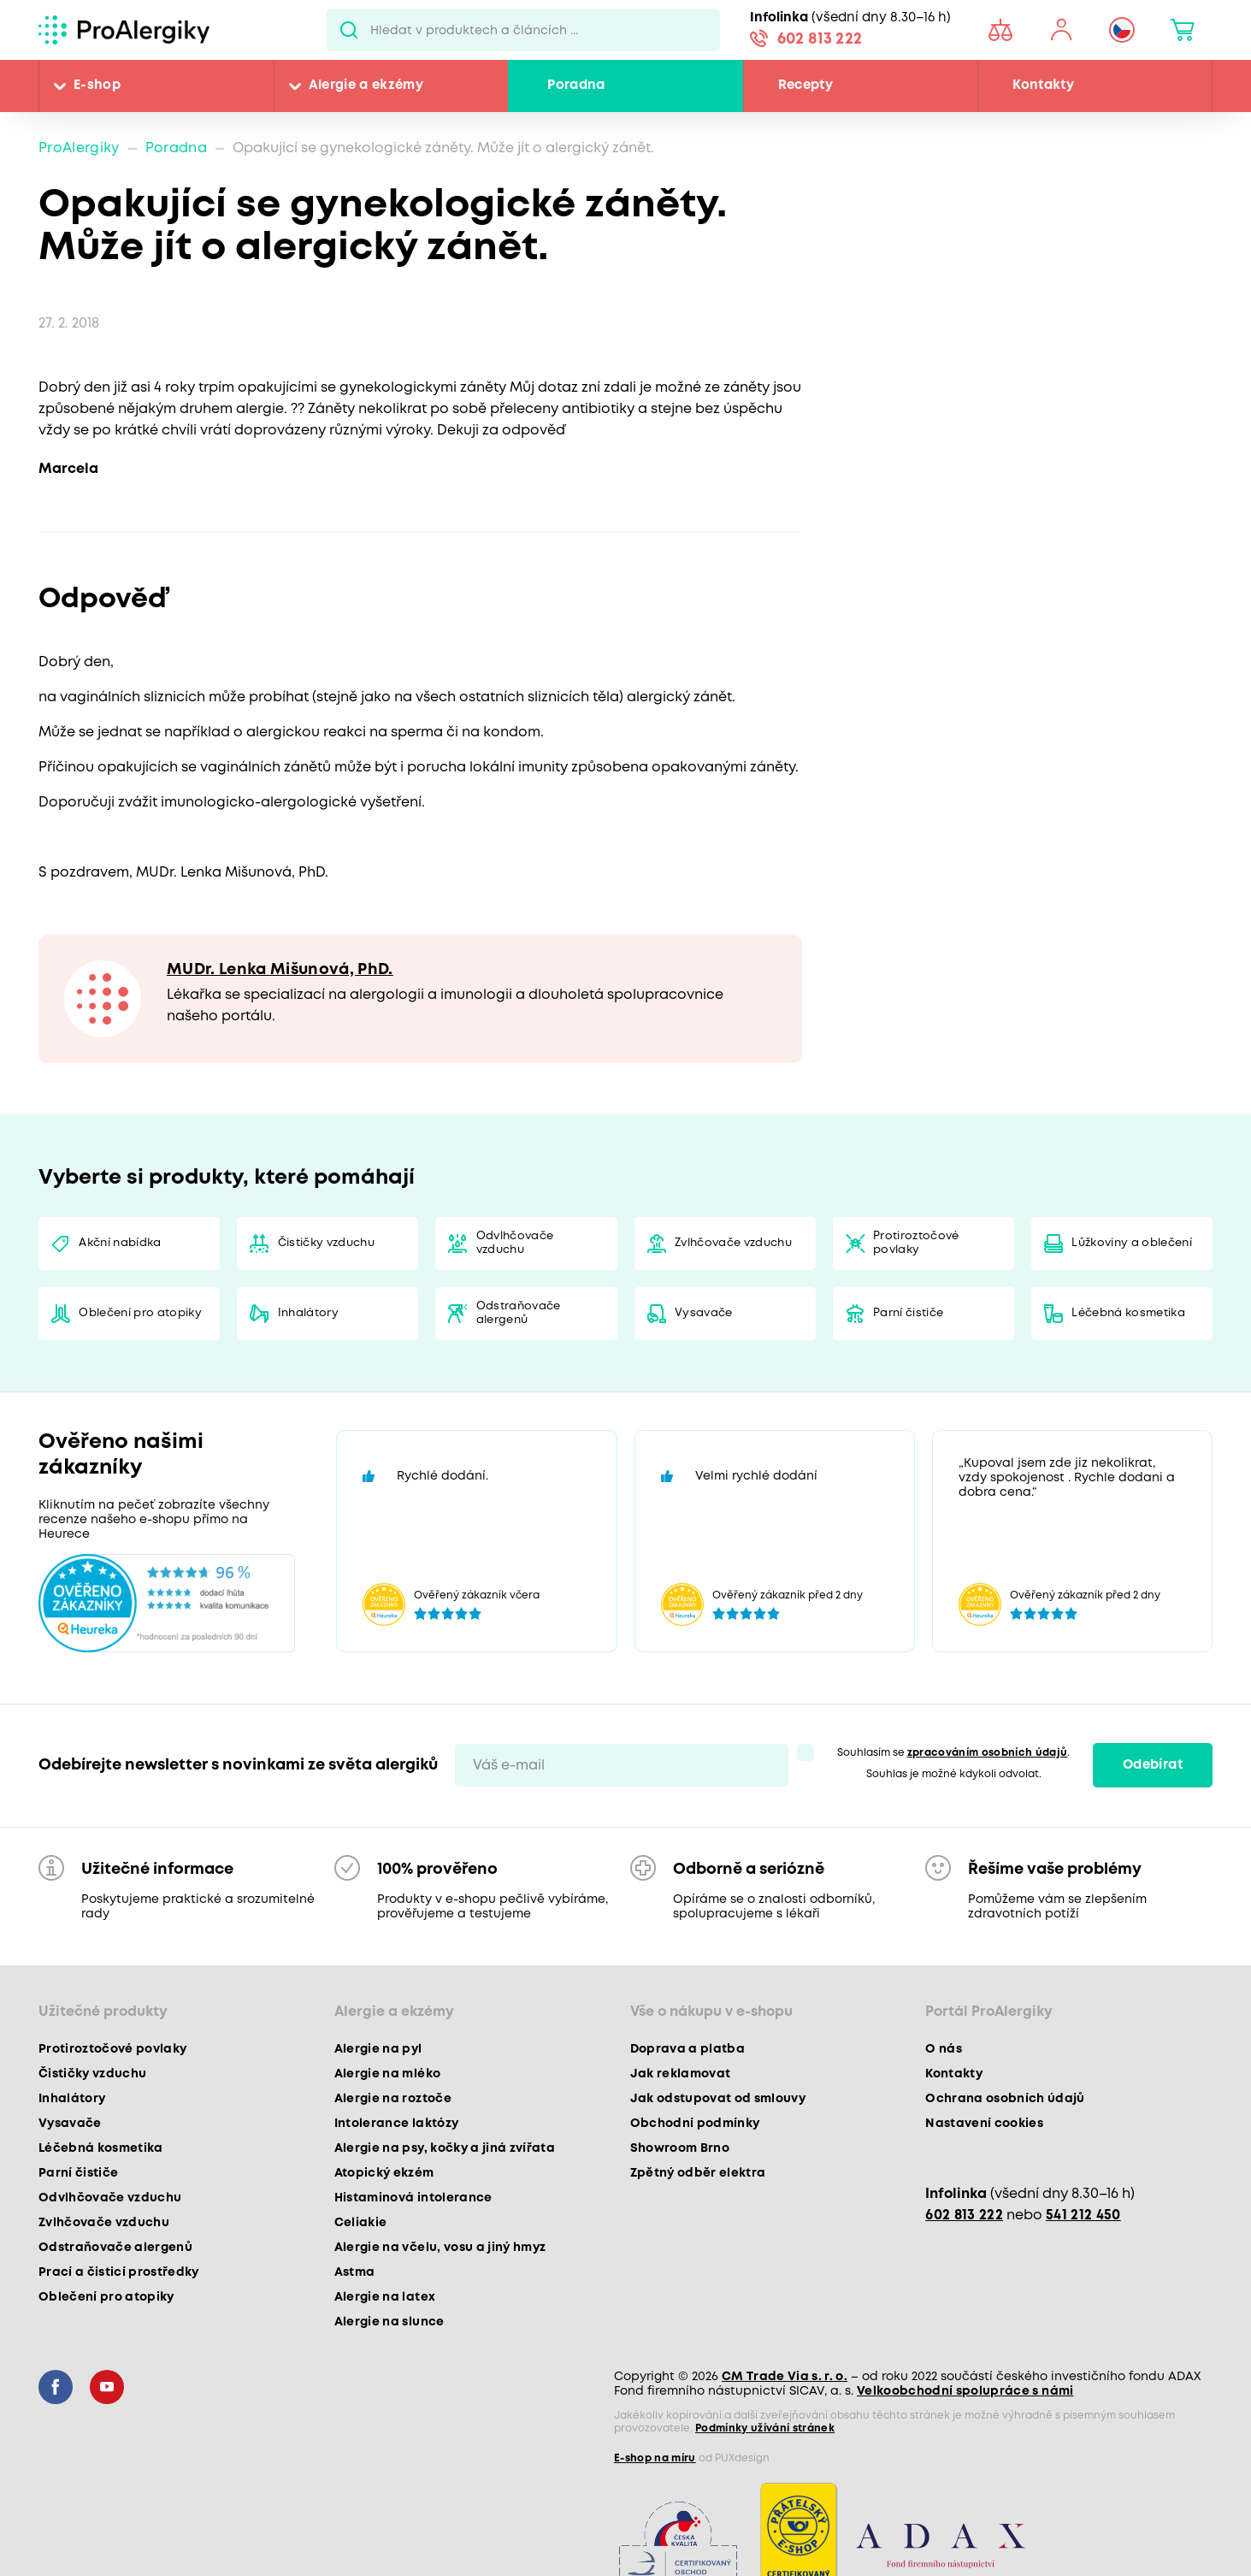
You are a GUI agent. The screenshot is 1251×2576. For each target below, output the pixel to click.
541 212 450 (1083, 2215)
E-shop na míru (655, 2458)
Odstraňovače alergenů (518, 1313)
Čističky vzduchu (326, 1243)
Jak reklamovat (680, 2074)
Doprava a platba (687, 2049)
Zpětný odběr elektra (698, 2173)
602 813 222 (820, 39)
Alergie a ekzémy (366, 86)
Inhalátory (308, 1313)
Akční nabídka (120, 1243)
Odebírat (1153, 1765)
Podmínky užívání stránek (765, 2428)
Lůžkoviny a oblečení (1131, 1243)
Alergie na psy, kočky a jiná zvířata (444, 2148)
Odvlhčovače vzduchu (515, 1243)
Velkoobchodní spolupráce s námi (965, 2391)
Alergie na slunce (389, 2322)
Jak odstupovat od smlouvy (718, 2099)
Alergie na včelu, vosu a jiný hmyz (440, 2247)
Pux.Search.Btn (348, 29)
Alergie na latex (384, 2297)
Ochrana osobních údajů (1004, 2099)
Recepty (805, 86)
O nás (943, 2049)
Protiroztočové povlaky (916, 1243)
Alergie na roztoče (392, 2099)
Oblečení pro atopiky (140, 1313)
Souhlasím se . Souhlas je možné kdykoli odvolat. (954, 1763)
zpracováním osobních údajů (987, 1753)
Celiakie (360, 2223)
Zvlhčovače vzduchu (733, 1243)
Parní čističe (908, 1313)
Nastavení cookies (984, 2123)
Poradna (576, 86)
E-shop (97, 86)
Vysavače (704, 1313)
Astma (354, 2272)
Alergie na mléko (387, 2074)
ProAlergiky (79, 148)
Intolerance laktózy (396, 2123)
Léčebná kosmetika (1128, 1313)
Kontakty (1043, 86)
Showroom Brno (679, 2148)
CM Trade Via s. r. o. (784, 2377)
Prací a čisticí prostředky (118, 2272)
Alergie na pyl (378, 2049)
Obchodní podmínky (695, 2123)
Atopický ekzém (384, 2173)
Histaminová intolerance (413, 2198)
